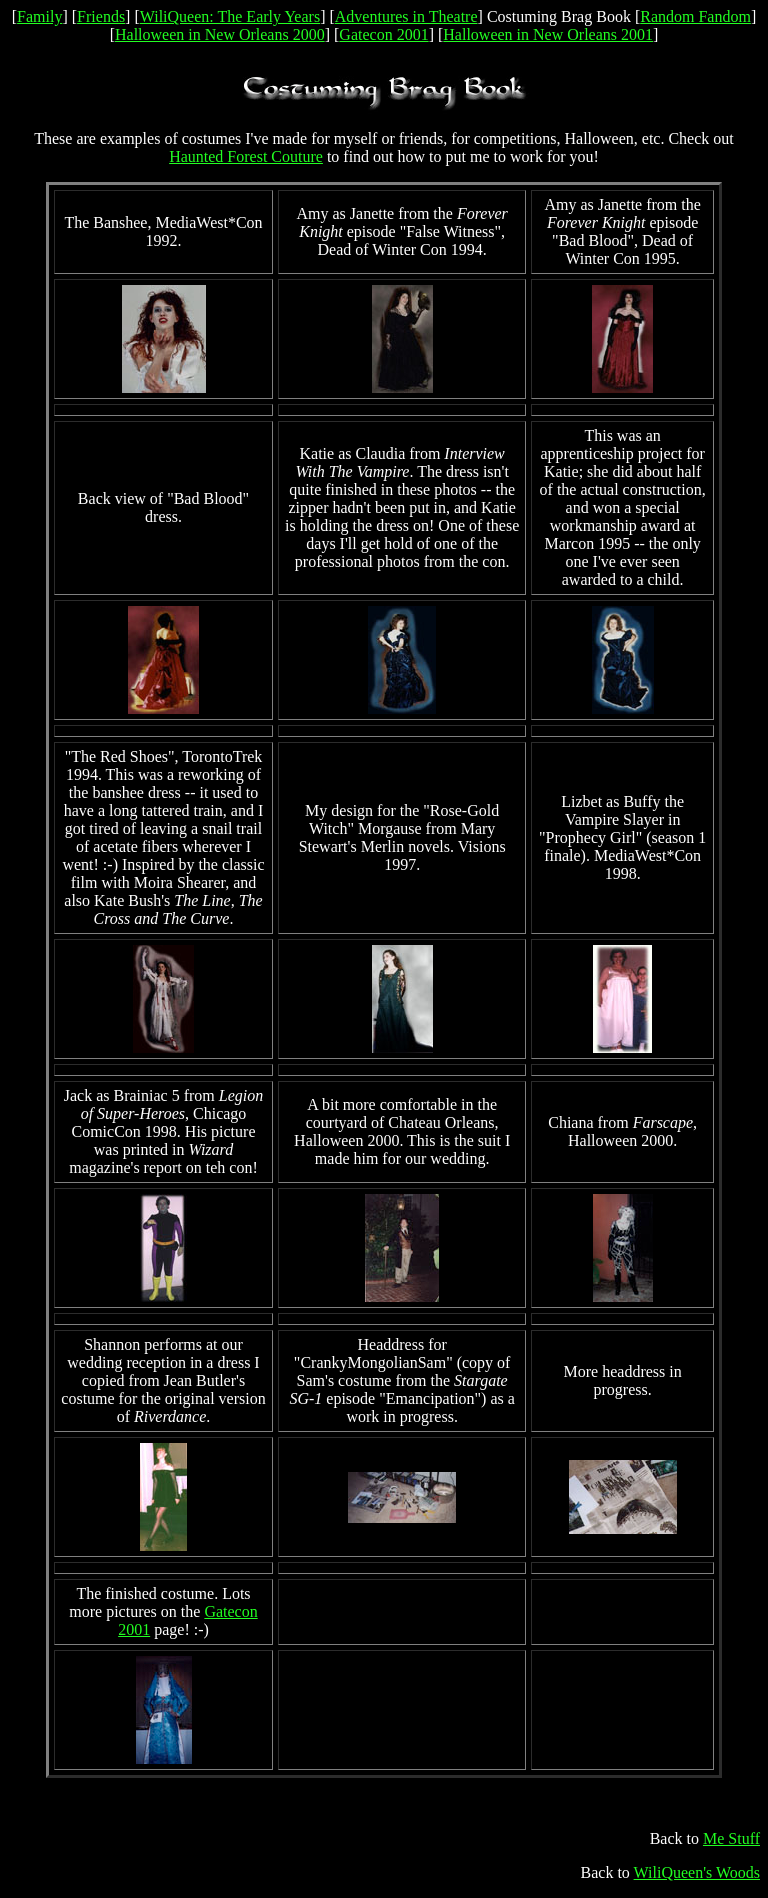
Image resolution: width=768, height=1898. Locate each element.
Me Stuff (731, 1838)
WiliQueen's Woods (697, 1872)
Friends (101, 16)
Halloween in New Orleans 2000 (220, 34)
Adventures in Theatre (406, 16)
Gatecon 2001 (383, 34)
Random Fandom (695, 16)
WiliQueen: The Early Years (230, 16)
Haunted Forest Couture (246, 156)
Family (39, 16)
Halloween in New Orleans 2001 (548, 34)
